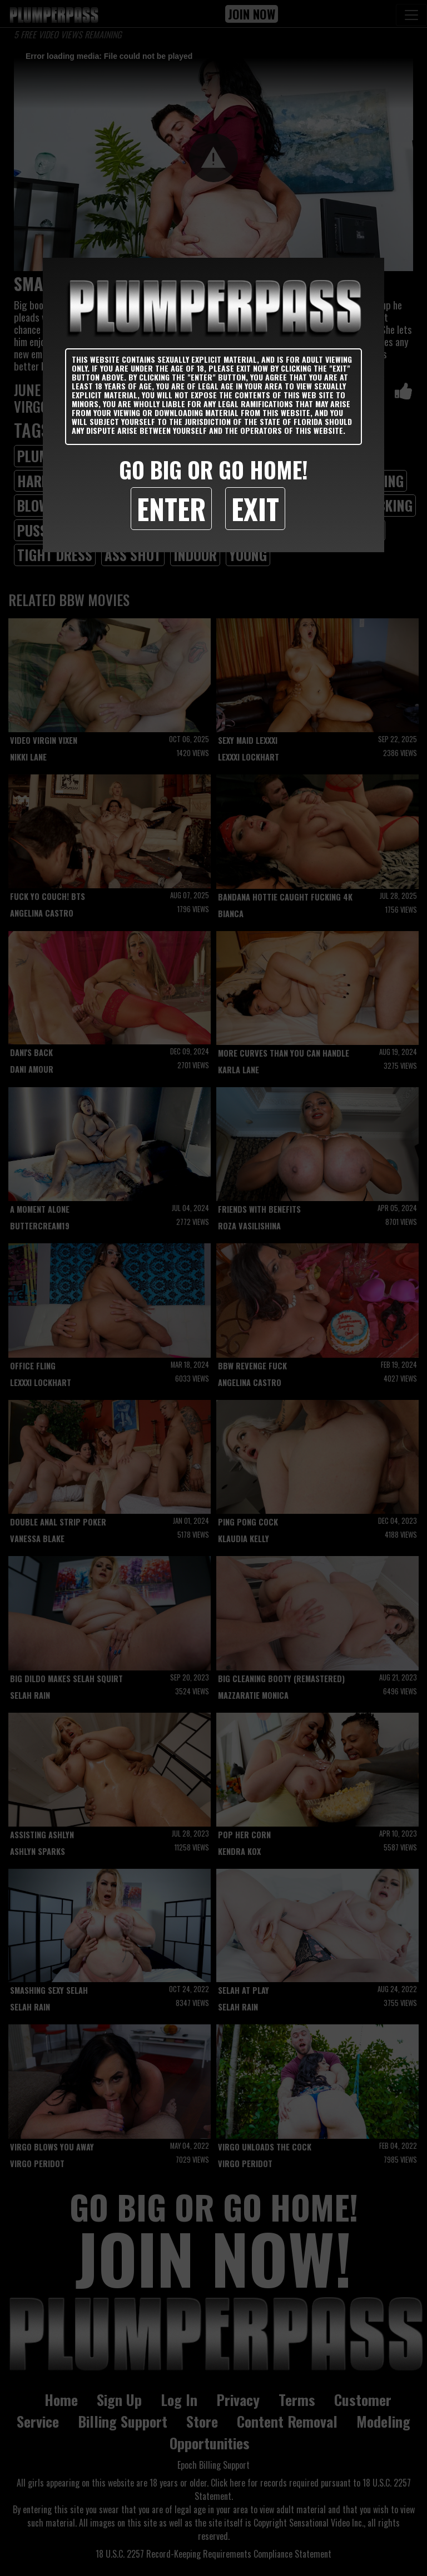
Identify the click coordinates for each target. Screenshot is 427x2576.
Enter (171, 508)
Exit (255, 508)
